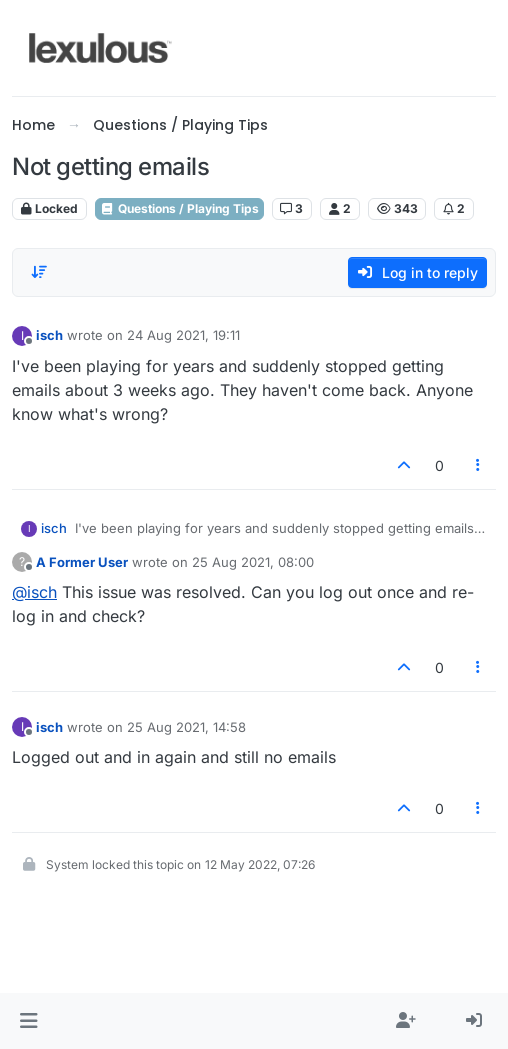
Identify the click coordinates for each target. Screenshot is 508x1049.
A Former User (82, 562)
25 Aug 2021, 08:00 (253, 562)
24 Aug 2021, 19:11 (183, 335)
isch (49, 335)
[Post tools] (479, 465)
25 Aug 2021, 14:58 (186, 727)
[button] (28, 1021)
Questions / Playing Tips (179, 208)
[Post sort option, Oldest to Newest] (39, 272)
